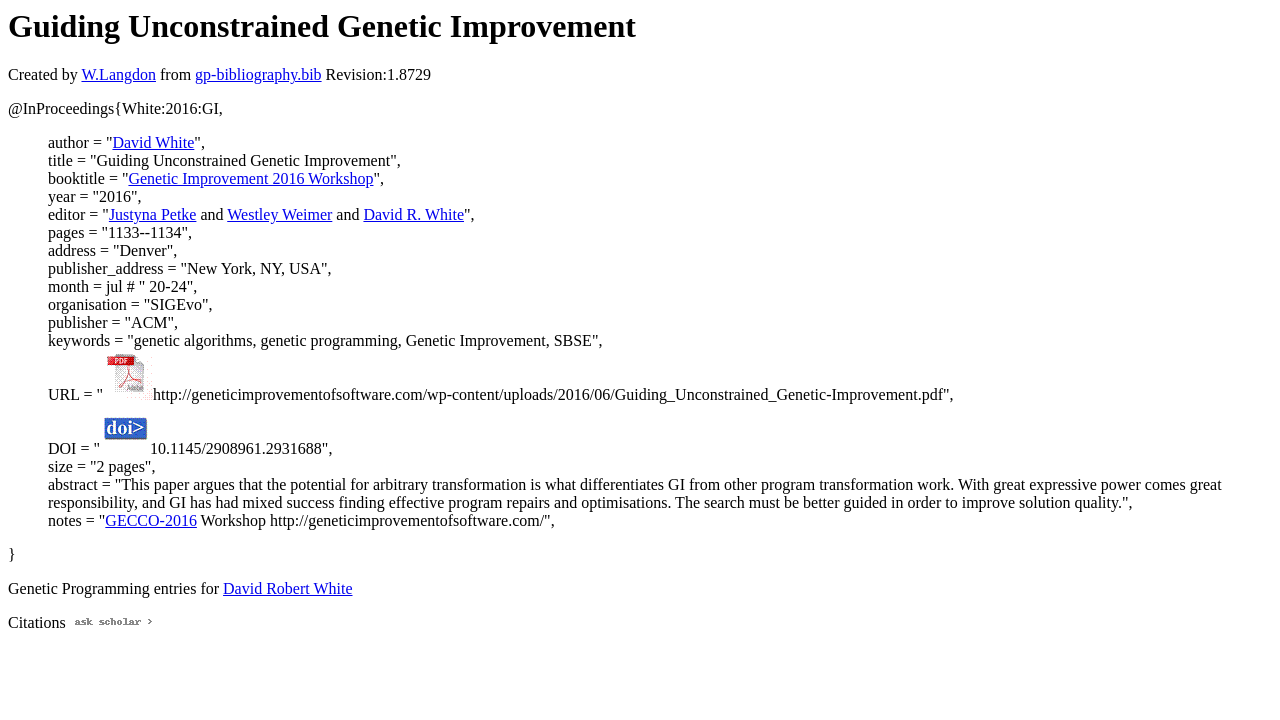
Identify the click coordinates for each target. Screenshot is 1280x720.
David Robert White (287, 588)
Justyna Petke (153, 214)
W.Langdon (118, 74)
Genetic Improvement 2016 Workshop (250, 178)
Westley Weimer (279, 214)
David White (153, 142)
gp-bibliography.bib (258, 74)
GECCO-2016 (151, 520)
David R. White (413, 214)
